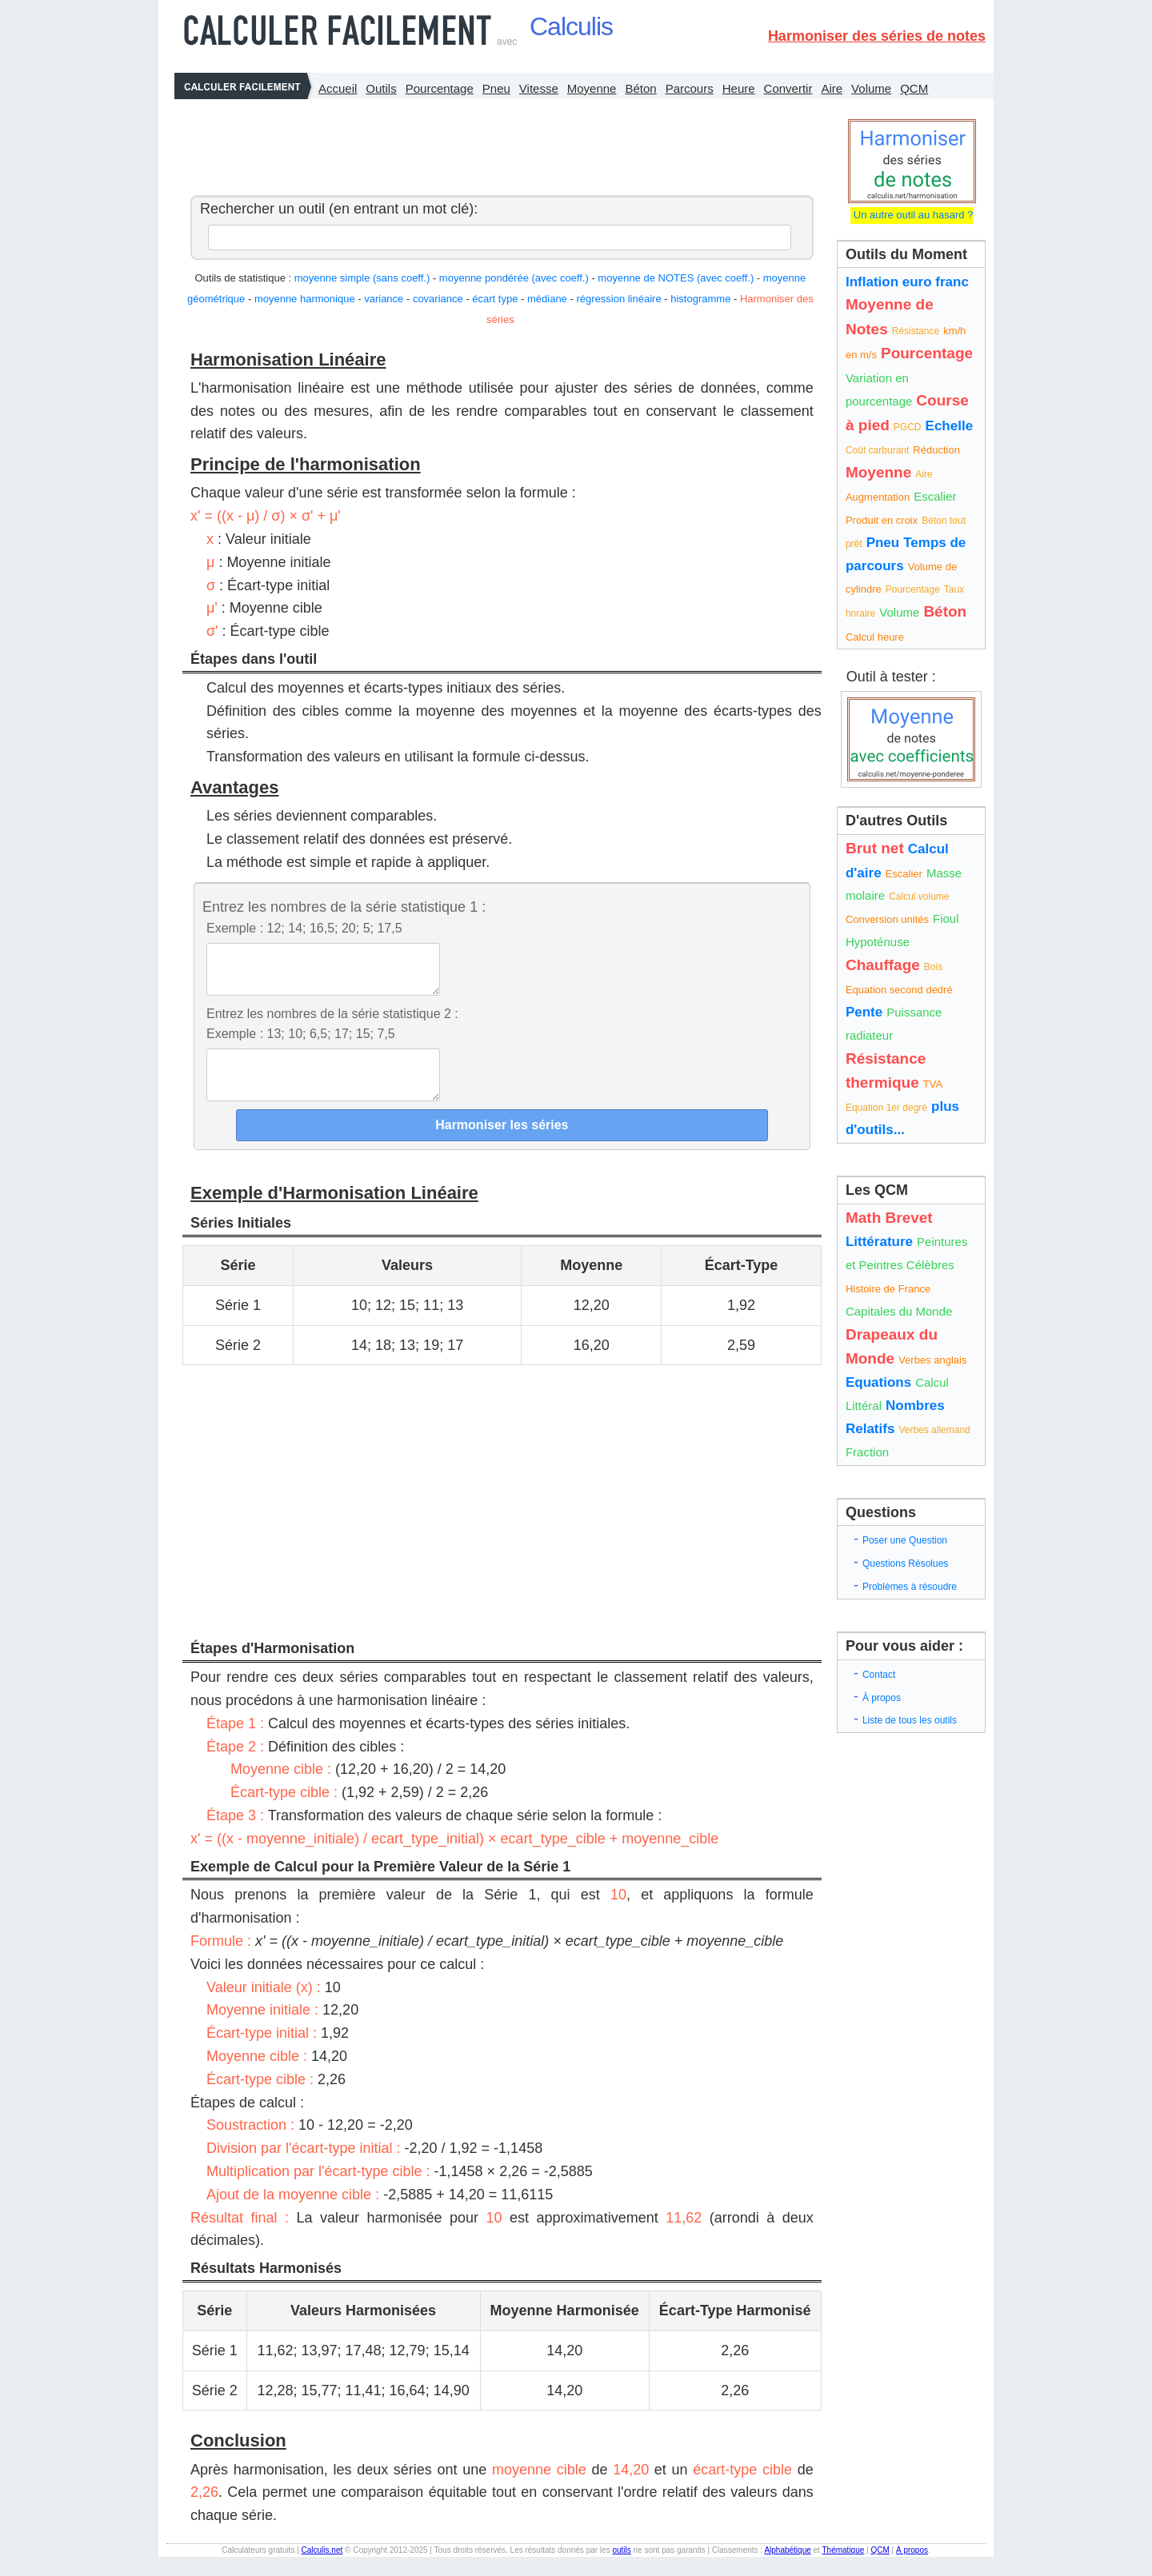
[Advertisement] (497, 143)
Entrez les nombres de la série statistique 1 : (344, 907)
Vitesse (538, 88)
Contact (878, 1674)
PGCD (908, 427)
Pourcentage (440, 88)
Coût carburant (877, 450)
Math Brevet (889, 1217)
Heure (738, 88)
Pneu (496, 88)
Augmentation (878, 497)
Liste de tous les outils (909, 1720)
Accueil (337, 88)
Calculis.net (322, 2569)
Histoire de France (888, 1289)
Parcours (690, 88)
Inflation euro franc (907, 282)
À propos (881, 1697)
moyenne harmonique (304, 299)
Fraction (867, 1452)
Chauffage (883, 965)
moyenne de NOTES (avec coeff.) (676, 278)
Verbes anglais (932, 1360)
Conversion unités (887, 919)
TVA (932, 1084)
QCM (914, 88)
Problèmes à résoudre (909, 1586)
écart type (495, 299)
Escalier (935, 496)
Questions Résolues (905, 1563)
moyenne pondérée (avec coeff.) (514, 278)
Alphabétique (787, 2569)
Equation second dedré (899, 990)
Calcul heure (875, 637)
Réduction (936, 450)
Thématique (843, 2569)
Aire (831, 88)
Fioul (946, 918)
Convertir (788, 88)
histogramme (700, 299)
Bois (933, 966)
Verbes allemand (934, 1430)
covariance (438, 299)
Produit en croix (882, 520)
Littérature (879, 1241)
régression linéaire (618, 299)
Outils (381, 88)
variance (383, 299)
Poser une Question (904, 1540)
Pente (864, 1012)
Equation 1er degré (886, 1107)
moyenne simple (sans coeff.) (362, 278)
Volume (871, 88)
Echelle (950, 425)
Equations (878, 1382)
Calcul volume (919, 896)
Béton (640, 88)
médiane (547, 299)
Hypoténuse (878, 942)
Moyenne (592, 88)
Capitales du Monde (899, 1311)
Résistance (915, 331)
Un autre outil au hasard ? (911, 215)
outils (621, 2569)
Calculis (571, 26)
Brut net (875, 848)
